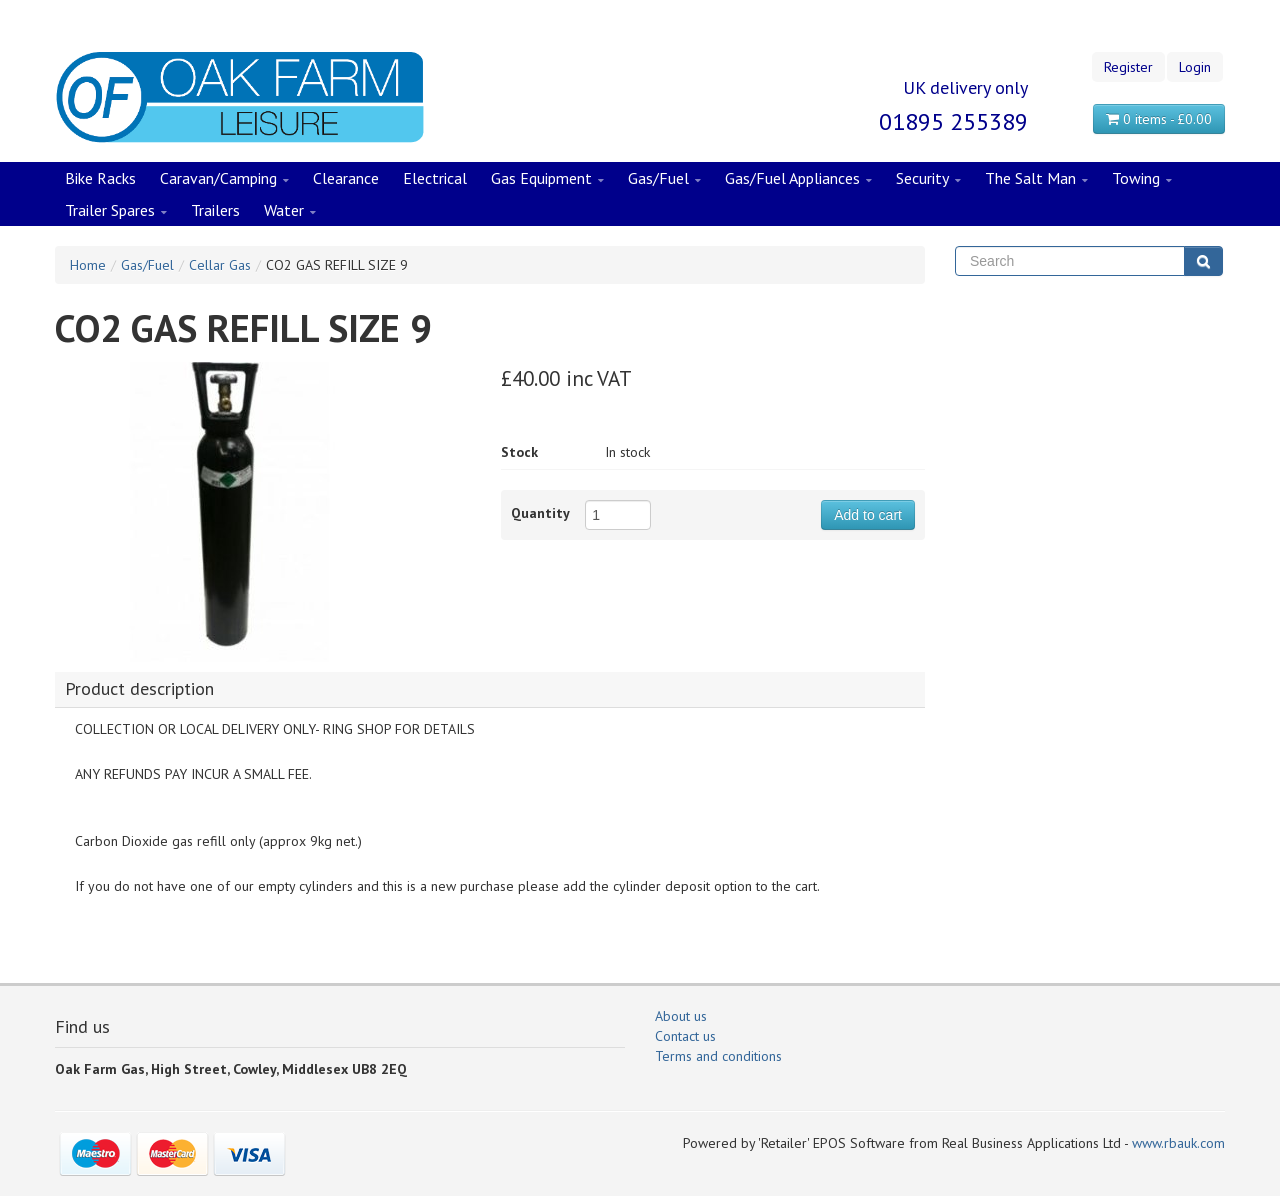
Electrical (435, 178)
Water (290, 211)
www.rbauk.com (1178, 1143)
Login (1195, 67)
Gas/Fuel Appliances (798, 179)
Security (928, 179)
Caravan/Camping (224, 179)
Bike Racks (100, 178)
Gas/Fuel (664, 179)
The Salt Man (1036, 179)
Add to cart (868, 515)
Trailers (215, 210)
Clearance (346, 178)
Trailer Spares (116, 211)
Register (1128, 67)
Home (88, 265)
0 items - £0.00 (1159, 119)
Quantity (540, 513)
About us (681, 1016)
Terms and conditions (718, 1056)
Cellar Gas (220, 265)
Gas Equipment (547, 179)
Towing (1142, 179)
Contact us (685, 1036)
